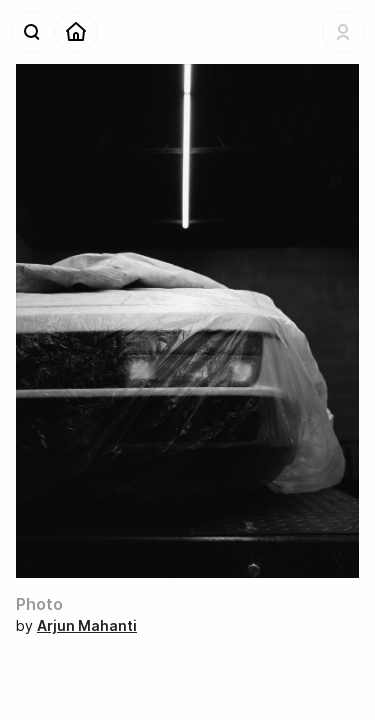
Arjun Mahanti (87, 625)
